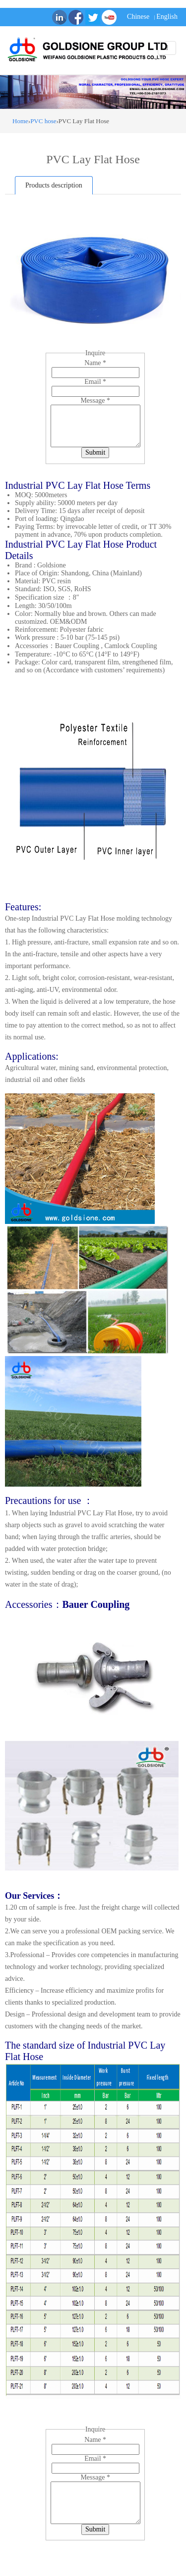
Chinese (138, 16)
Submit (95, 452)
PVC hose (43, 121)
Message (95, 400)
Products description (53, 185)
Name (95, 363)
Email (95, 381)
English (167, 16)
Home (20, 121)
